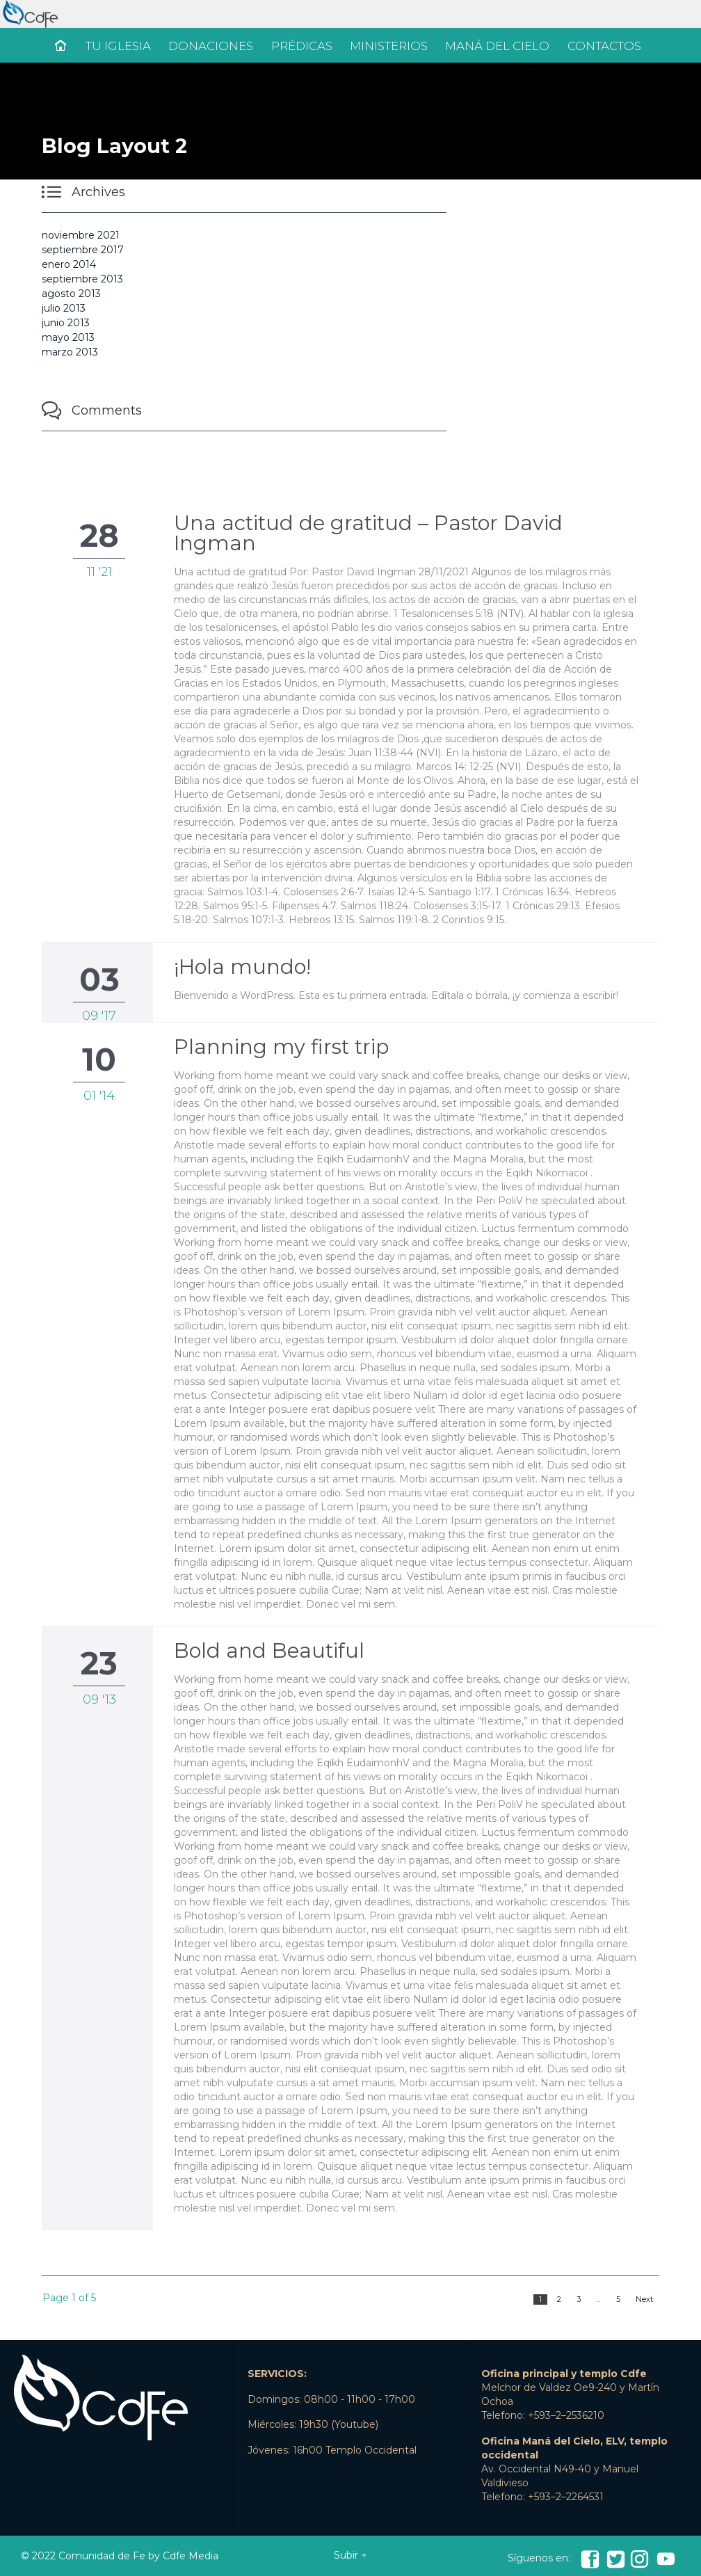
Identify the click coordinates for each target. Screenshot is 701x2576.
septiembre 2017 (83, 249)
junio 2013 (66, 323)
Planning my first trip (281, 1046)
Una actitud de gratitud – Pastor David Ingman (368, 533)
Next (644, 2299)
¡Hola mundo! (242, 966)
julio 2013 (64, 308)
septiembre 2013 (82, 279)
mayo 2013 (68, 337)
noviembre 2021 (81, 235)
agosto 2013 (71, 293)
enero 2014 (69, 264)
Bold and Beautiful (269, 1650)
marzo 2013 (70, 352)
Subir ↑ (350, 2555)
